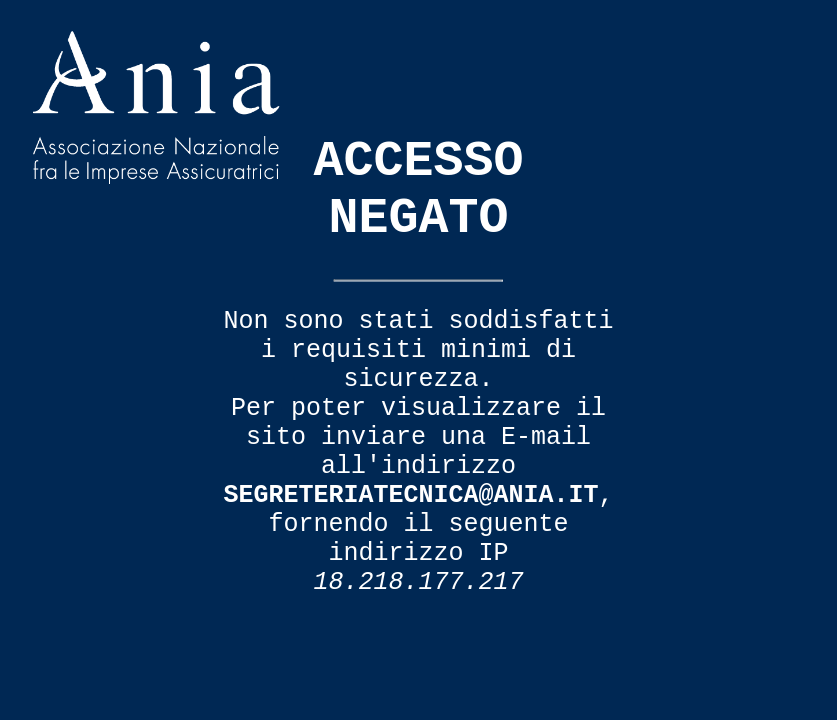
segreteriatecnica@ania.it (410, 495)
